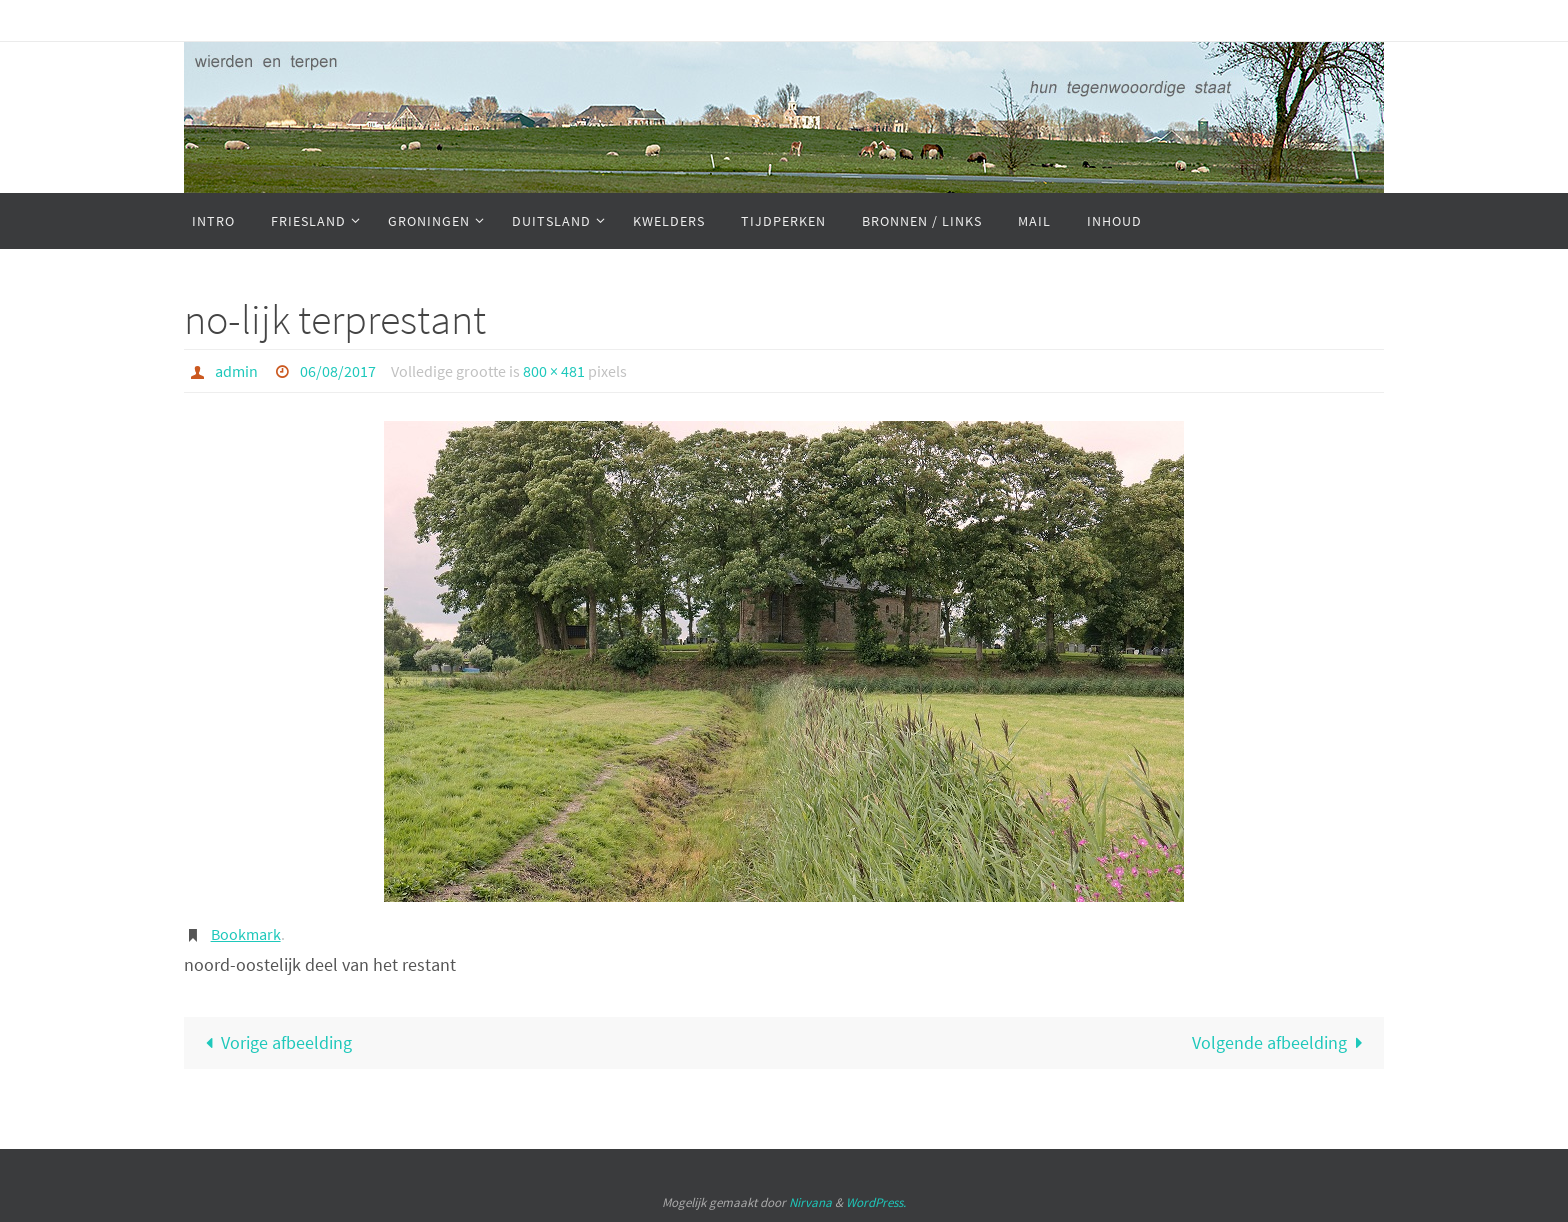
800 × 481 (554, 371)
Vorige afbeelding (274, 1042)
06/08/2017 (338, 371)
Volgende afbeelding (1282, 1042)
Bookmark (246, 934)
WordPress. (876, 1202)
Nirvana (810, 1202)
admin (236, 371)
